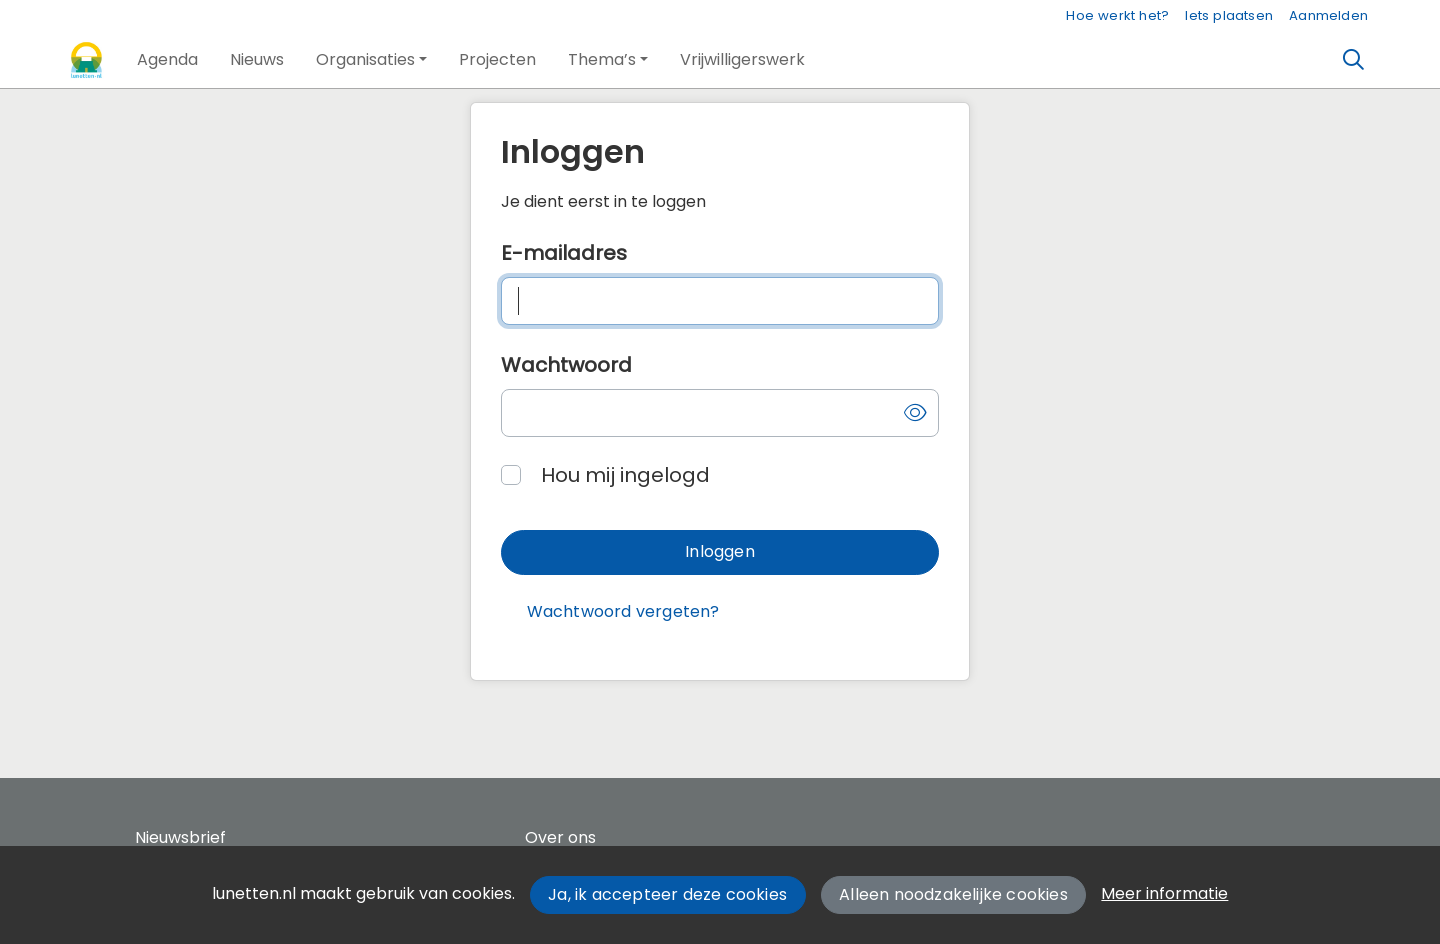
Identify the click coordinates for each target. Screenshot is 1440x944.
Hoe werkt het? (1117, 15)
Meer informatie (1164, 893)
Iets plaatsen (1229, 15)
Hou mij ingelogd (625, 475)
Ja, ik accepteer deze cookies (667, 894)
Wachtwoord (566, 365)
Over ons (560, 837)
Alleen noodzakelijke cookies (953, 894)
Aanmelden (1328, 15)
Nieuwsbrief (180, 837)
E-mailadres (564, 253)
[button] (167, 60)
